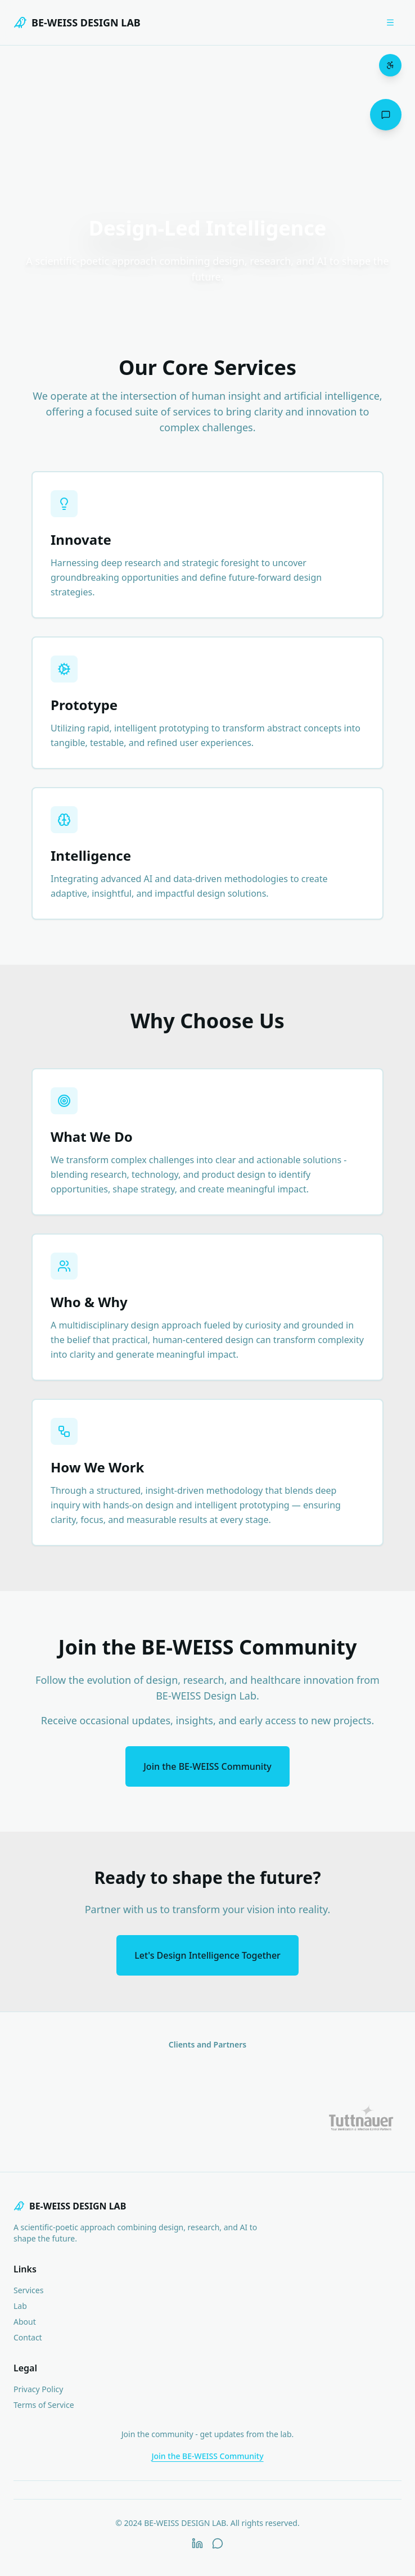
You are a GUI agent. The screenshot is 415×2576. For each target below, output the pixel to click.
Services (28, 2290)
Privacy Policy (38, 2389)
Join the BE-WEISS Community (207, 1766)
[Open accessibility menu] (390, 65)
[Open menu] (390, 22)
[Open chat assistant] (386, 114)
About (24, 2321)
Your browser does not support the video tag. (207, 155)
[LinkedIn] (197, 2543)
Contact (27, 2337)
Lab (20, 2306)
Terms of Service (43, 2404)
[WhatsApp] (217, 2543)
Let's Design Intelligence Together (207, 1955)
